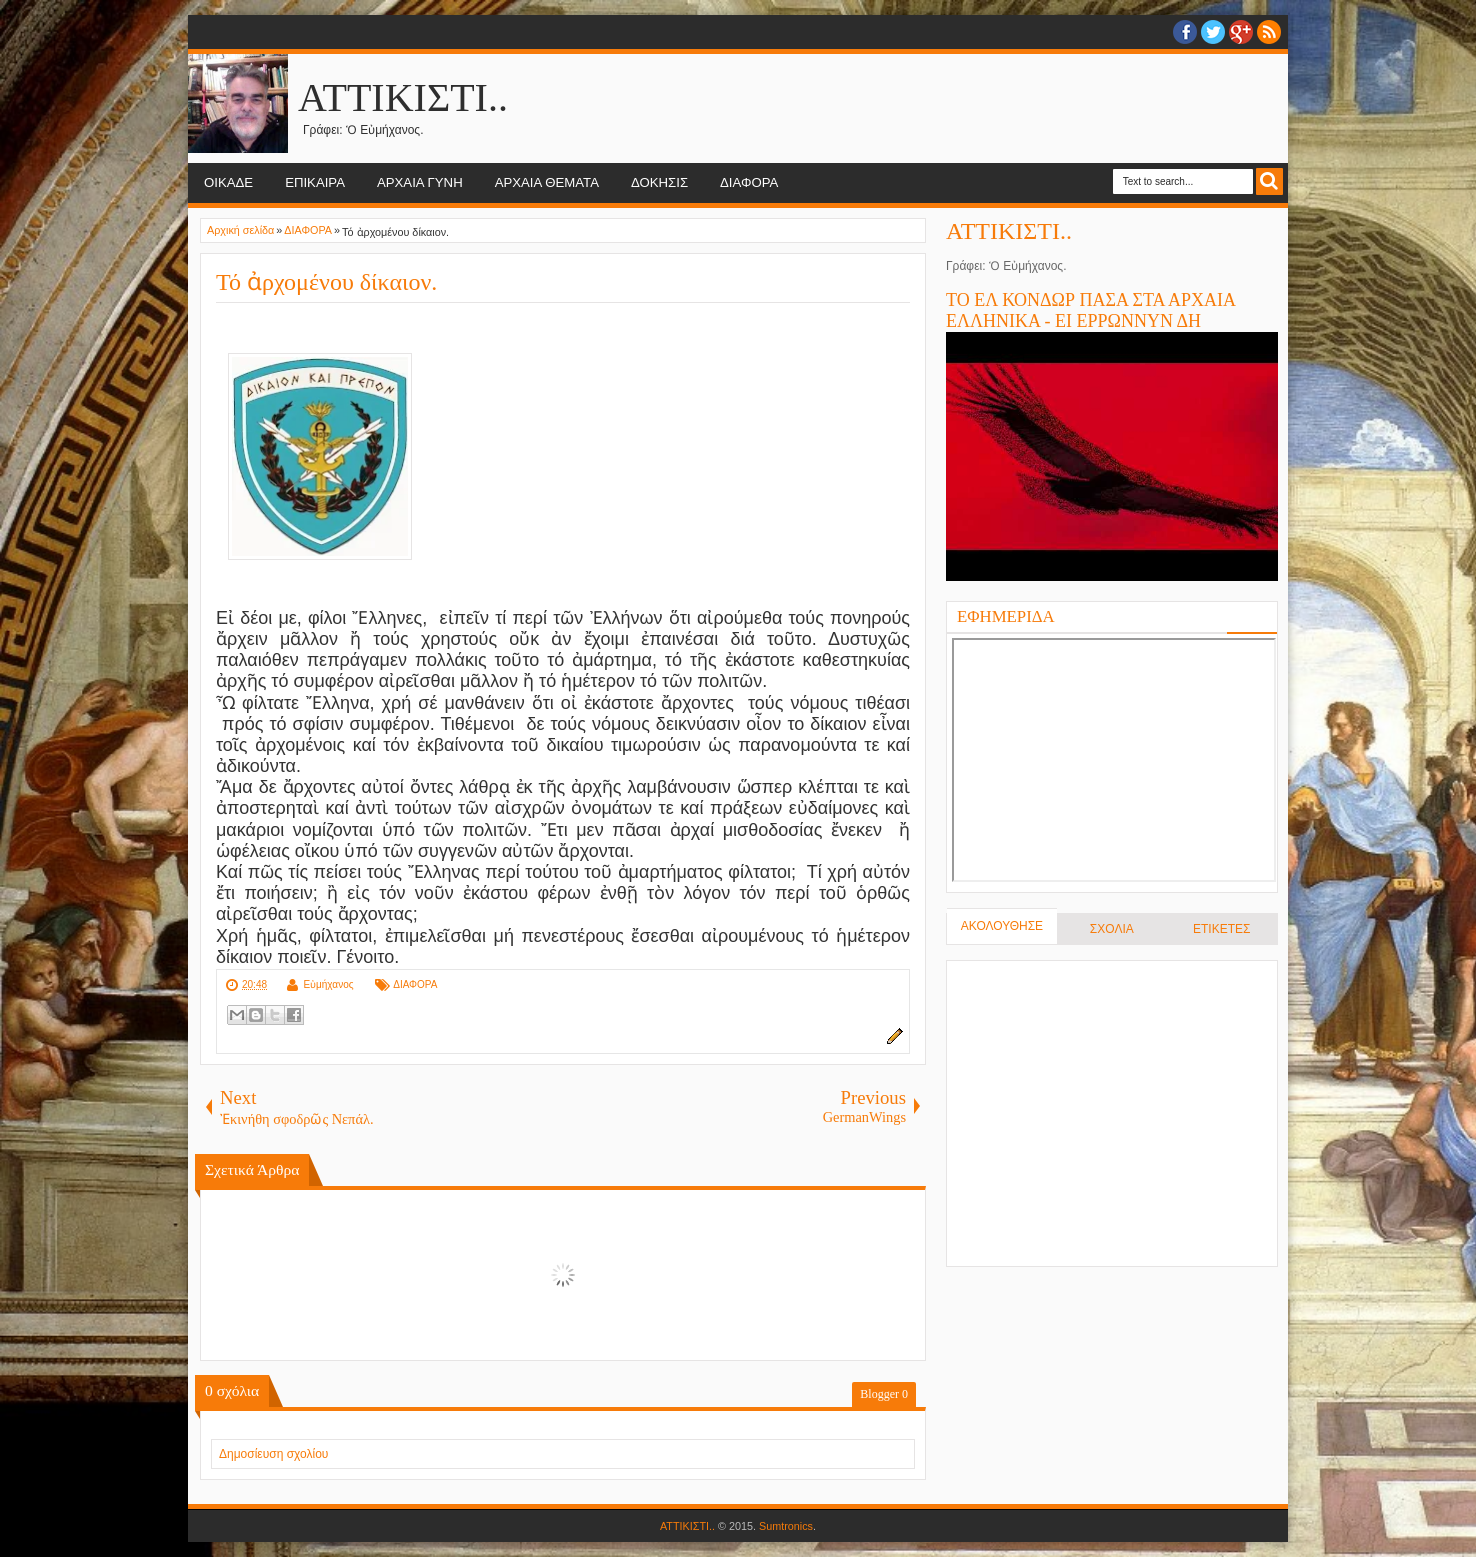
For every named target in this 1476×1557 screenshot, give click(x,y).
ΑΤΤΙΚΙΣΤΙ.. (403, 97)
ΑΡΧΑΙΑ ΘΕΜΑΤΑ (547, 182)
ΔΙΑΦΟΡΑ (749, 182)
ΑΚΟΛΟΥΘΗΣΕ (1002, 926)
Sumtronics (786, 1526)
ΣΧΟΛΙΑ (1112, 929)
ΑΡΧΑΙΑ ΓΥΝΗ (420, 182)
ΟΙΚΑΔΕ (228, 182)
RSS (1269, 32)
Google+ (1241, 32)
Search (1269, 181)
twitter (1213, 32)
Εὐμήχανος (328, 984)
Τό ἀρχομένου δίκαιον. (326, 282)
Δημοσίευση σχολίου (273, 1454)
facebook (1185, 32)
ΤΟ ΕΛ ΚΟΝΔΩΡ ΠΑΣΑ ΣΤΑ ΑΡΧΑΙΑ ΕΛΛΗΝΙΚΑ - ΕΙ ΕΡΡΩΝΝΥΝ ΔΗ (1090, 310)
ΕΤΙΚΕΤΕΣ (1221, 929)
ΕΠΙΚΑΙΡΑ (315, 182)
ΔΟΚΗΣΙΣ (659, 182)
